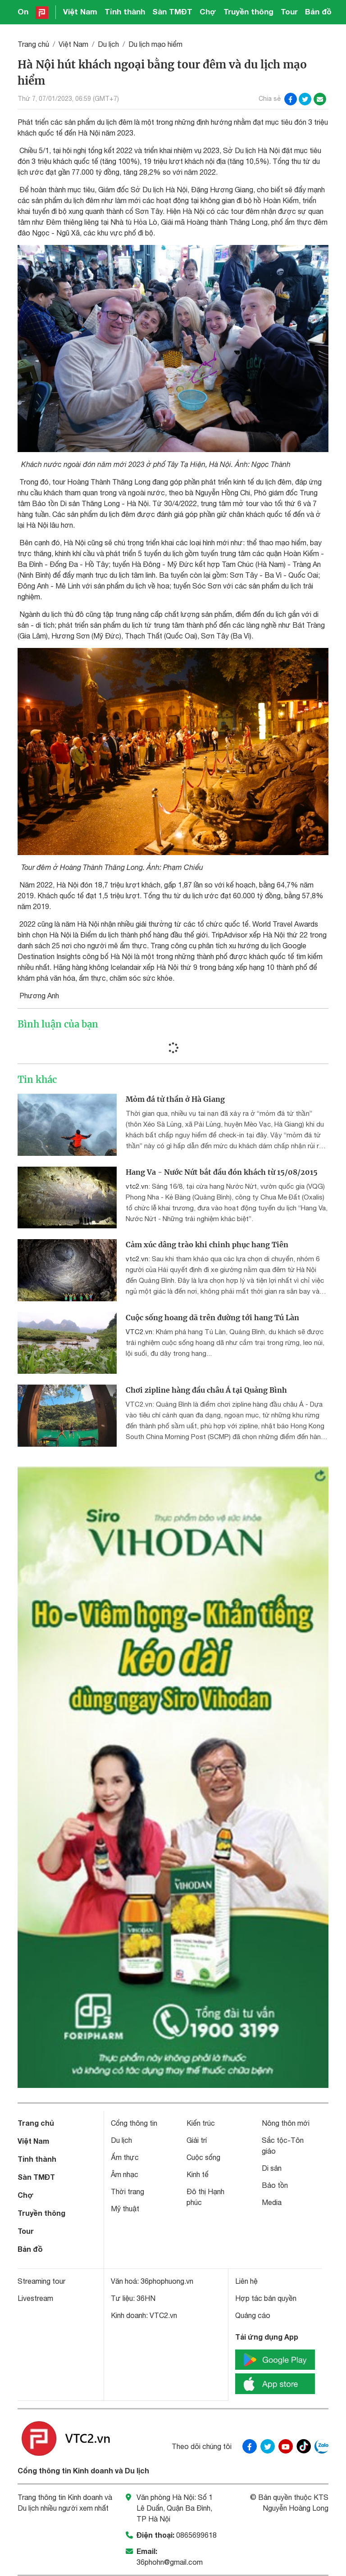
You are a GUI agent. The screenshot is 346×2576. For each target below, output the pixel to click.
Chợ (208, 11)
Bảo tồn (275, 2185)
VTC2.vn (139, 1332)
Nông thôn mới (286, 2123)
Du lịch (108, 44)
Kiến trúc (201, 2123)
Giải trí (197, 2140)
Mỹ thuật (125, 2209)
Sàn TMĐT (172, 11)
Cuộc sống (203, 2157)
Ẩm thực (125, 2157)
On (23, 11)
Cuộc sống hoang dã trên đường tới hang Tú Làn (212, 1317)
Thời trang (127, 2191)
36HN (146, 2298)
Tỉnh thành (125, 11)
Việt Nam (80, 11)
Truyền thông (248, 11)
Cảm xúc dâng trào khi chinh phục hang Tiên (207, 1244)
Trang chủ (33, 44)
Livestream (35, 2298)
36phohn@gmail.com (170, 2562)
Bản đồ (318, 11)
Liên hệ (246, 2281)
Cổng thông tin (134, 2123)
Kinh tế (198, 2174)
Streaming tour (41, 2281)
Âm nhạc (124, 2174)
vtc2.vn (137, 1186)
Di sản (272, 2168)
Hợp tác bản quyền (265, 2298)
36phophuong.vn (167, 2281)
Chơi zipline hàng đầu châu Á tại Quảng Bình (206, 1389)
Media (272, 2202)
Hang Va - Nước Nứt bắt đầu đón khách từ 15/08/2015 (222, 1172)
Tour (289, 11)
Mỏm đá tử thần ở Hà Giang (175, 1099)
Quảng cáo (252, 2315)
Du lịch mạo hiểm (155, 44)
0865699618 (196, 2535)
